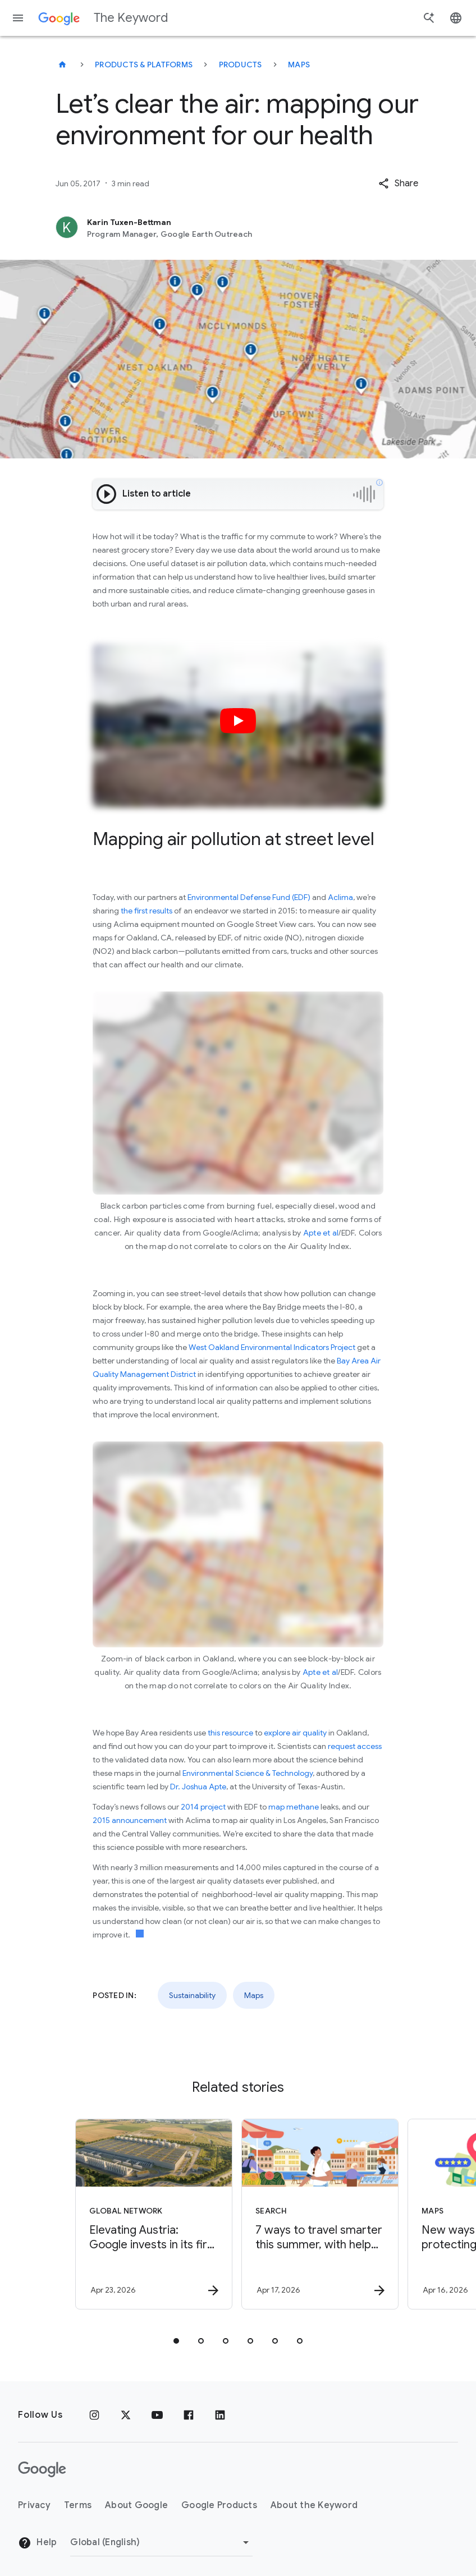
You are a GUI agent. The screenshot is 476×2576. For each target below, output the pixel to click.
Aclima (340, 897)
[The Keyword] (62, 64)
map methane (293, 1807)
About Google (136, 2505)
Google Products (219, 2505)
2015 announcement (130, 1820)
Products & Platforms (144, 64)
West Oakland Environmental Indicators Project (272, 1347)
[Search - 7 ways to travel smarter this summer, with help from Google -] (320, 2214)
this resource (230, 1733)
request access (354, 1746)
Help (37, 2543)
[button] (398, 183)
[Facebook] (188, 2414)
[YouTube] (157, 2414)
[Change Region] (161, 2542)
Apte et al (321, 1233)
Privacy (34, 2505)
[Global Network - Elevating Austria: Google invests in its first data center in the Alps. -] (154, 2214)
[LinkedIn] (220, 2414)
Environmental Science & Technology (247, 1773)
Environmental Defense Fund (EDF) (248, 897)
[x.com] (125, 2414)
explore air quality (294, 1733)
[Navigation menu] (18, 18)
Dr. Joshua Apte (198, 1786)
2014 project (203, 1807)
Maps (299, 64)
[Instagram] (94, 2414)
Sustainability (192, 1995)
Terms (77, 2505)
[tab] (176, 2341)
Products (240, 64)
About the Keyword (314, 2505)
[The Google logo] (42, 2469)
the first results (146, 911)
